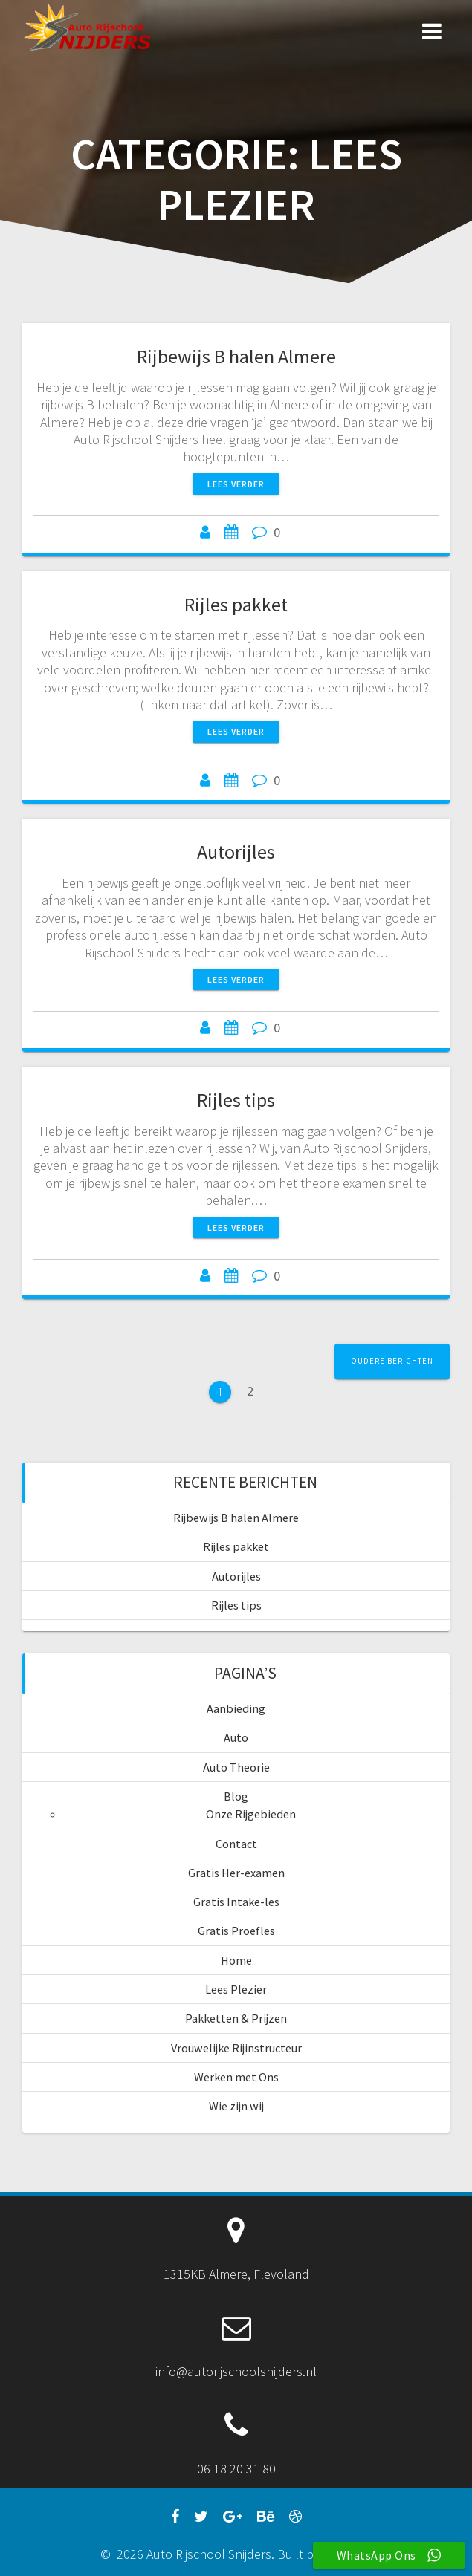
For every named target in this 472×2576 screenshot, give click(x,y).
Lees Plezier (236, 1989)
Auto (236, 1737)
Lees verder (236, 483)
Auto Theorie (236, 1767)
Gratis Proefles (236, 1930)
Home (236, 1960)
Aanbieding (236, 1708)
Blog (236, 1796)
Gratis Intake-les (236, 1901)
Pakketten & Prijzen (236, 2018)
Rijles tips (236, 1099)
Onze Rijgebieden (251, 1813)
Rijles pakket (236, 604)
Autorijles (236, 851)
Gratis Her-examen (236, 1872)
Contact (236, 1843)
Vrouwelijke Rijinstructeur (236, 2047)
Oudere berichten (392, 1361)
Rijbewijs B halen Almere (236, 356)
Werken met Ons (236, 2076)
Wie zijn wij (236, 2105)
